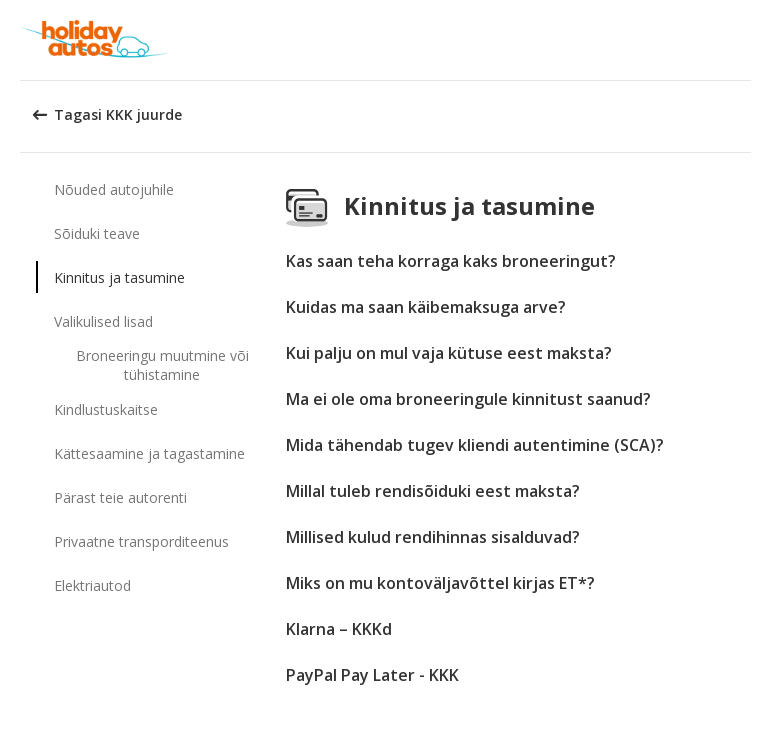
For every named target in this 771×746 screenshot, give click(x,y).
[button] (749, 40)
